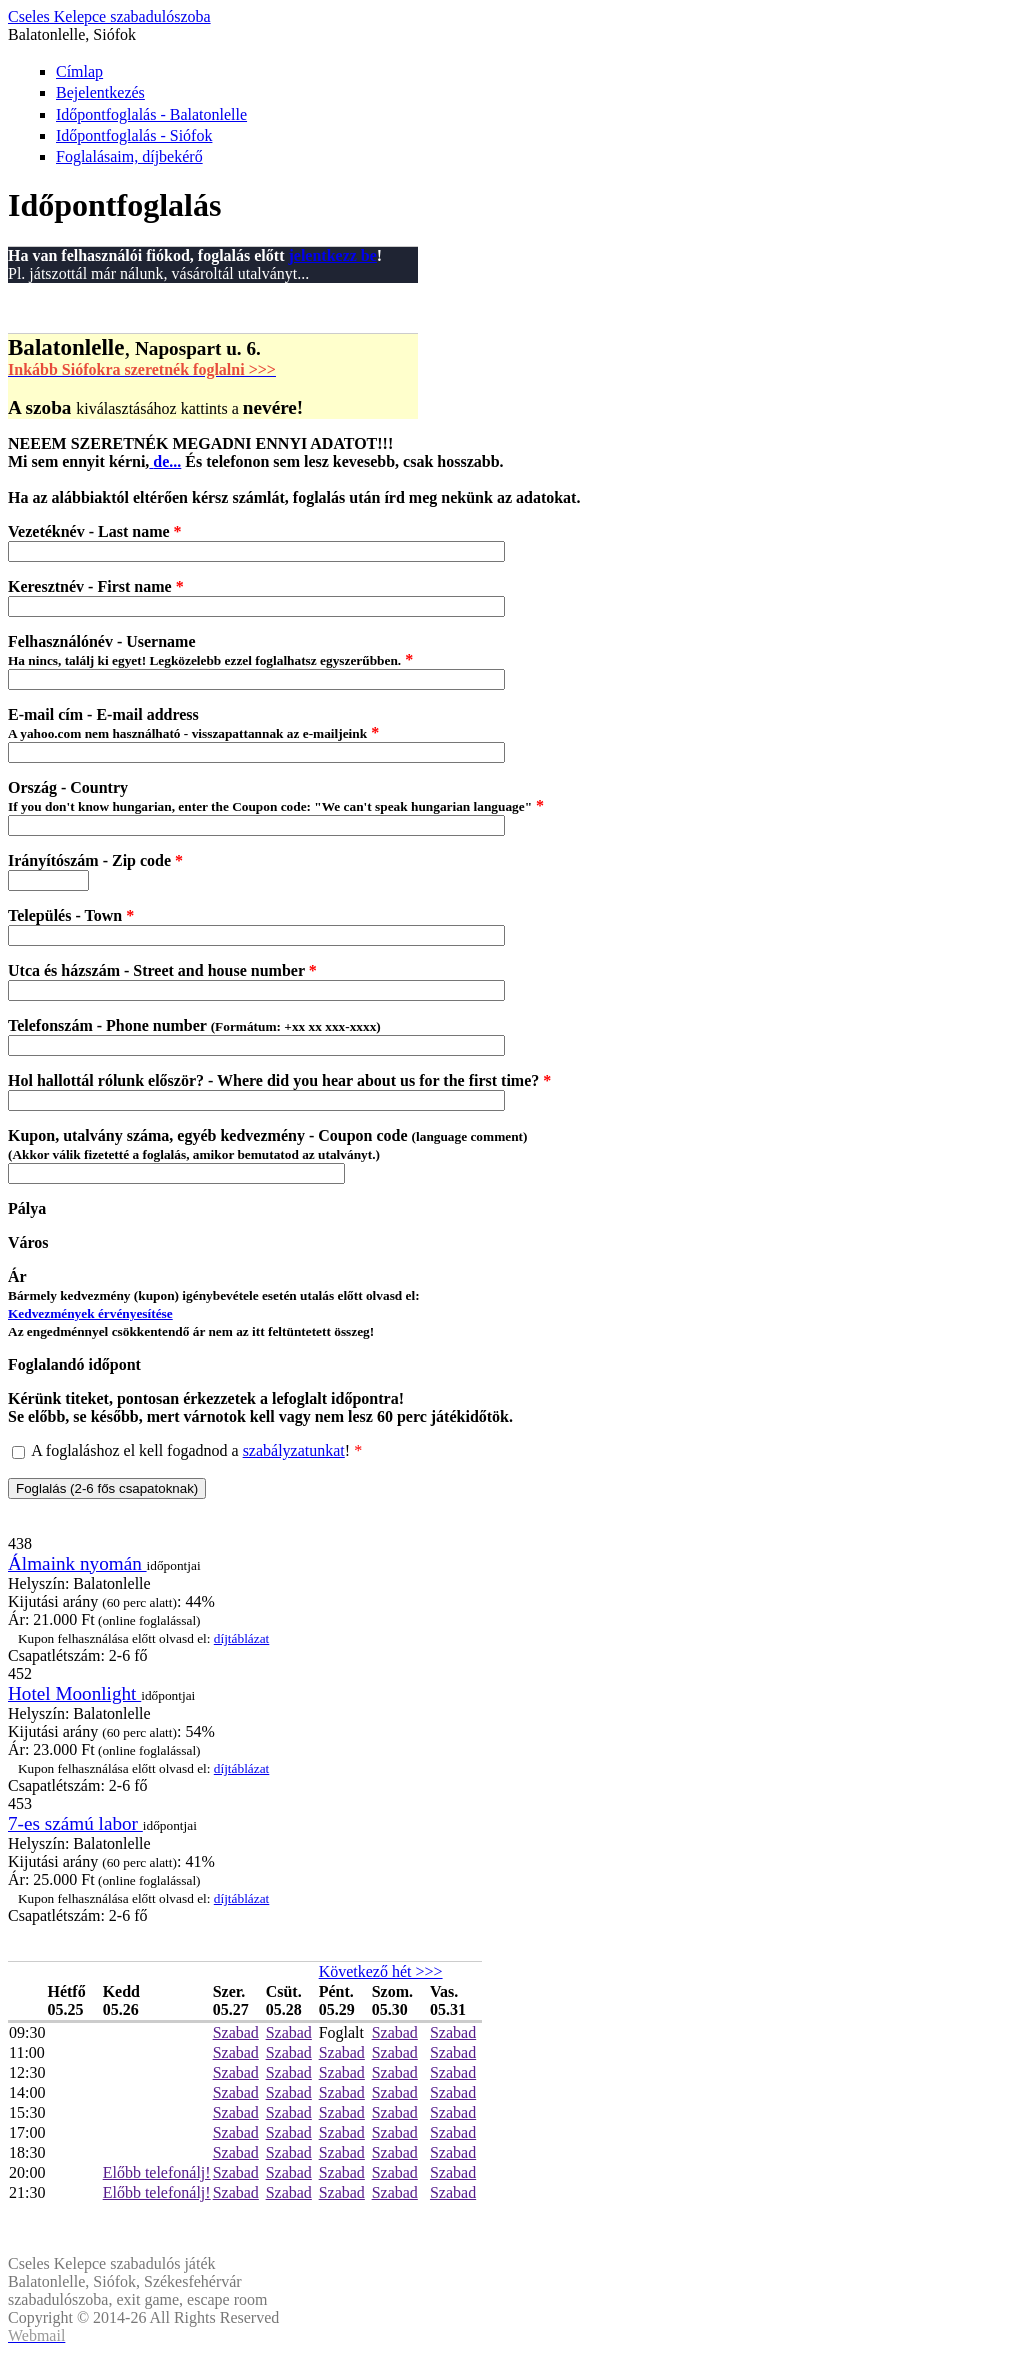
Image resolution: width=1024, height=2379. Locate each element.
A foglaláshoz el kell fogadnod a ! (196, 1450)
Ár (214, 1303)
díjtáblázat (242, 1638)
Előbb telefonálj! (157, 2172)
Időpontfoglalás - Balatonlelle (151, 114)
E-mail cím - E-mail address (193, 723)
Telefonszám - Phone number (194, 1025)
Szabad (236, 2032)
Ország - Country (276, 796)
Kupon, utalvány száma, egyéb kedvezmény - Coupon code (267, 1144)
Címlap (79, 71)
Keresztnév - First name (96, 586)
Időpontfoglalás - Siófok (134, 135)
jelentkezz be (332, 255)
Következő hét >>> (381, 1971)
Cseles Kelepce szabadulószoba (109, 16)
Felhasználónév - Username (210, 650)
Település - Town (71, 915)
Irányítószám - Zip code (95, 860)
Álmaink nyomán (77, 1563)
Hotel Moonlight (74, 1693)
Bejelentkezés (100, 92)
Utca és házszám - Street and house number (162, 970)
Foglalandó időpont (74, 1364)
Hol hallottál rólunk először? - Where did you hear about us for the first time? (279, 1080)
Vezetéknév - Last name (95, 531)
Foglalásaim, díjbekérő (129, 156)
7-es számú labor (75, 1823)
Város (28, 1242)
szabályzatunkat (294, 1450)
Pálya (27, 1208)
